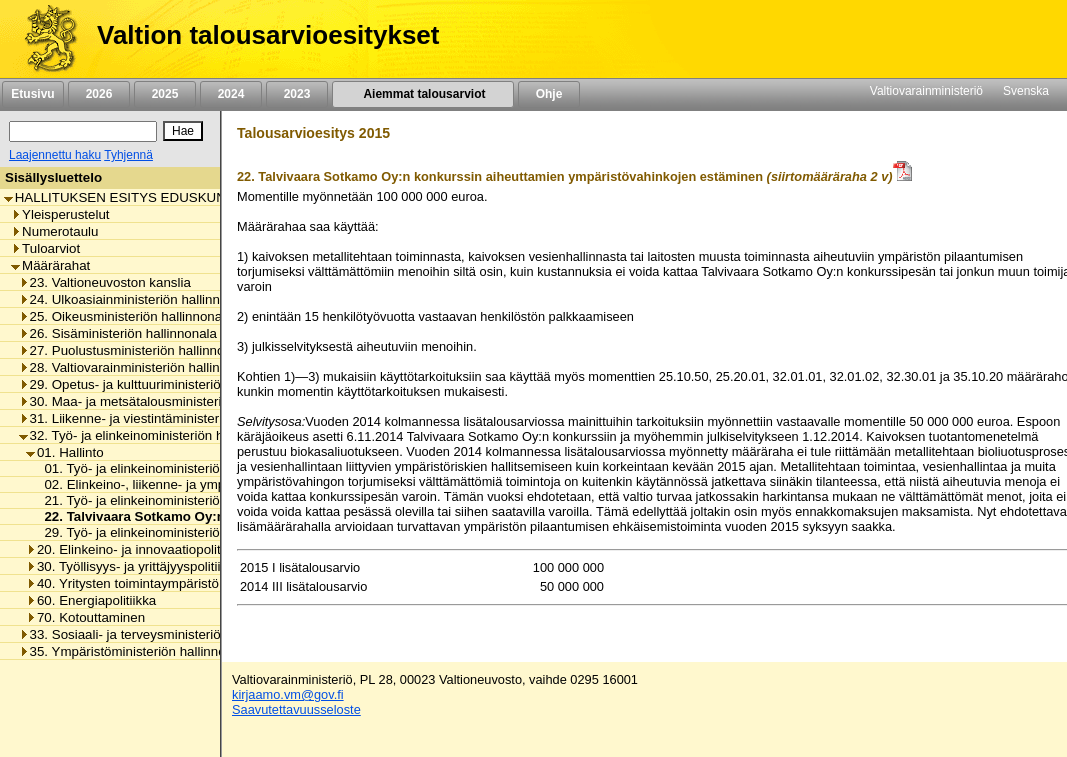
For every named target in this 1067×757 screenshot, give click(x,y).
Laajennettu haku (55, 155)
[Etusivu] (43, 39)
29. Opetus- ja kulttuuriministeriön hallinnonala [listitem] (161, 384)
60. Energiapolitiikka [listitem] (91, 600)
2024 (231, 94)
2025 (165, 94)
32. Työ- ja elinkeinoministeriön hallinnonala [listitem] (153, 435)
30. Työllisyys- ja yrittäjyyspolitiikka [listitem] (133, 566)
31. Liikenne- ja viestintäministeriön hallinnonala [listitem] (165, 418)
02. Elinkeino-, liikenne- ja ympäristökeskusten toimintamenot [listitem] (219, 484)
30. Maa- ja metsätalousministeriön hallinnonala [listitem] (165, 401)
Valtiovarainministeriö (926, 91)
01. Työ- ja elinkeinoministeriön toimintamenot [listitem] (173, 468)
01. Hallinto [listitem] (65, 452)
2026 (99, 94)
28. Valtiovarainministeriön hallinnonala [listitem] (139, 367)
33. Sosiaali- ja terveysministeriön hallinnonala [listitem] (161, 634)
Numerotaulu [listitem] (54, 231)
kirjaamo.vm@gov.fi (288, 694)
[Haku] (83, 131)
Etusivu (32, 94)
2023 (297, 94)
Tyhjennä (128, 155)
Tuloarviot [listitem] (45, 248)
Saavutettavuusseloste (296, 709)
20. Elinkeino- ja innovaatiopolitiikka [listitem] (136, 549)
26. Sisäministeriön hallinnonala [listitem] (118, 333)
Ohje (549, 94)
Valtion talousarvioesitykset (268, 35)
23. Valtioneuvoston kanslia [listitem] (105, 282)
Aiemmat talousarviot (423, 94)
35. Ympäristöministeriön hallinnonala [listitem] (135, 651)
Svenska (1026, 91)
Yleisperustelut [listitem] (60, 214)
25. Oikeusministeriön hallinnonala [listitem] (126, 316)
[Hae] (183, 131)
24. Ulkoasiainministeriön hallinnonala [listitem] (136, 299)
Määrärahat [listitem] (50, 265)
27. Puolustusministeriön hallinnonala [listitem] (134, 350)
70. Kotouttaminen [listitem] (85, 617)
